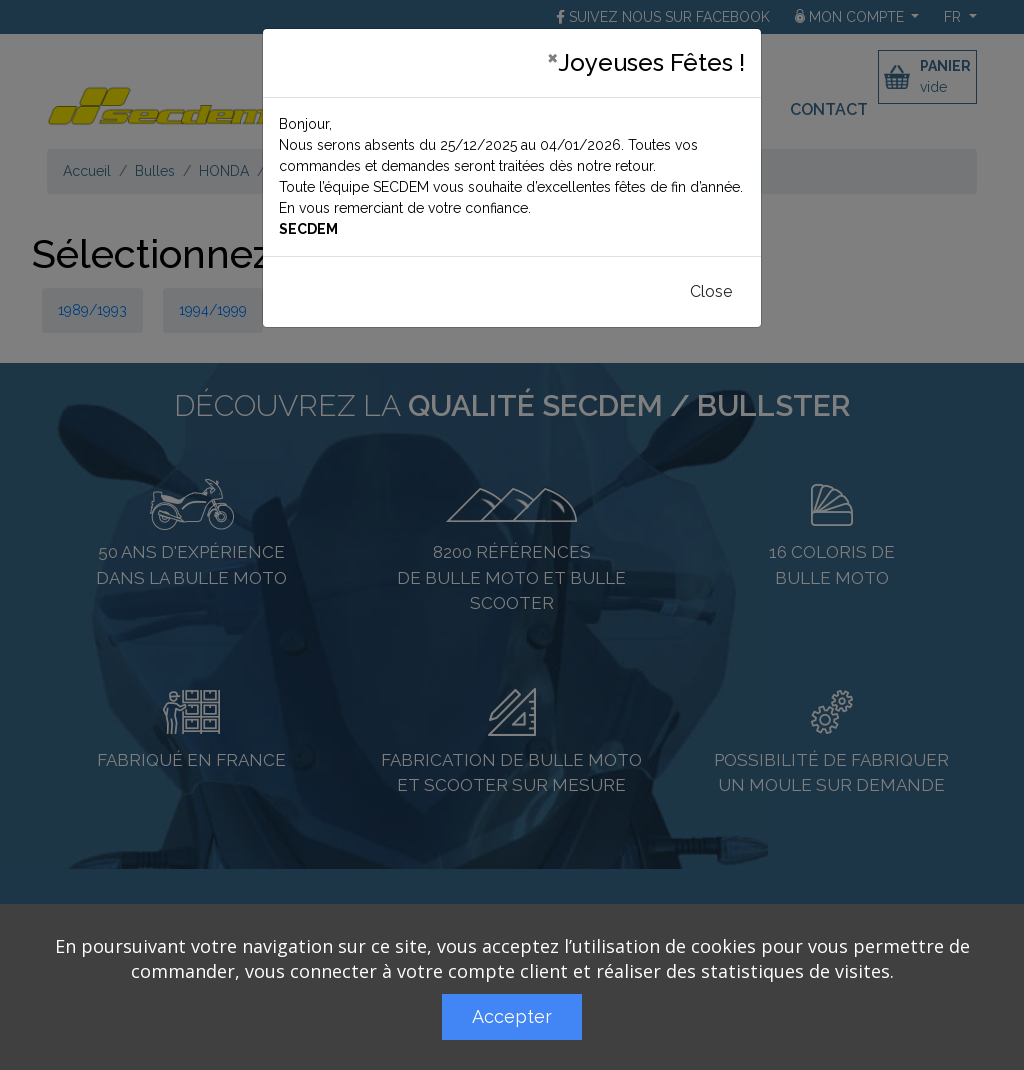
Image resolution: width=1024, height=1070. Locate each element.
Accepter (512, 1016)
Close (711, 291)
